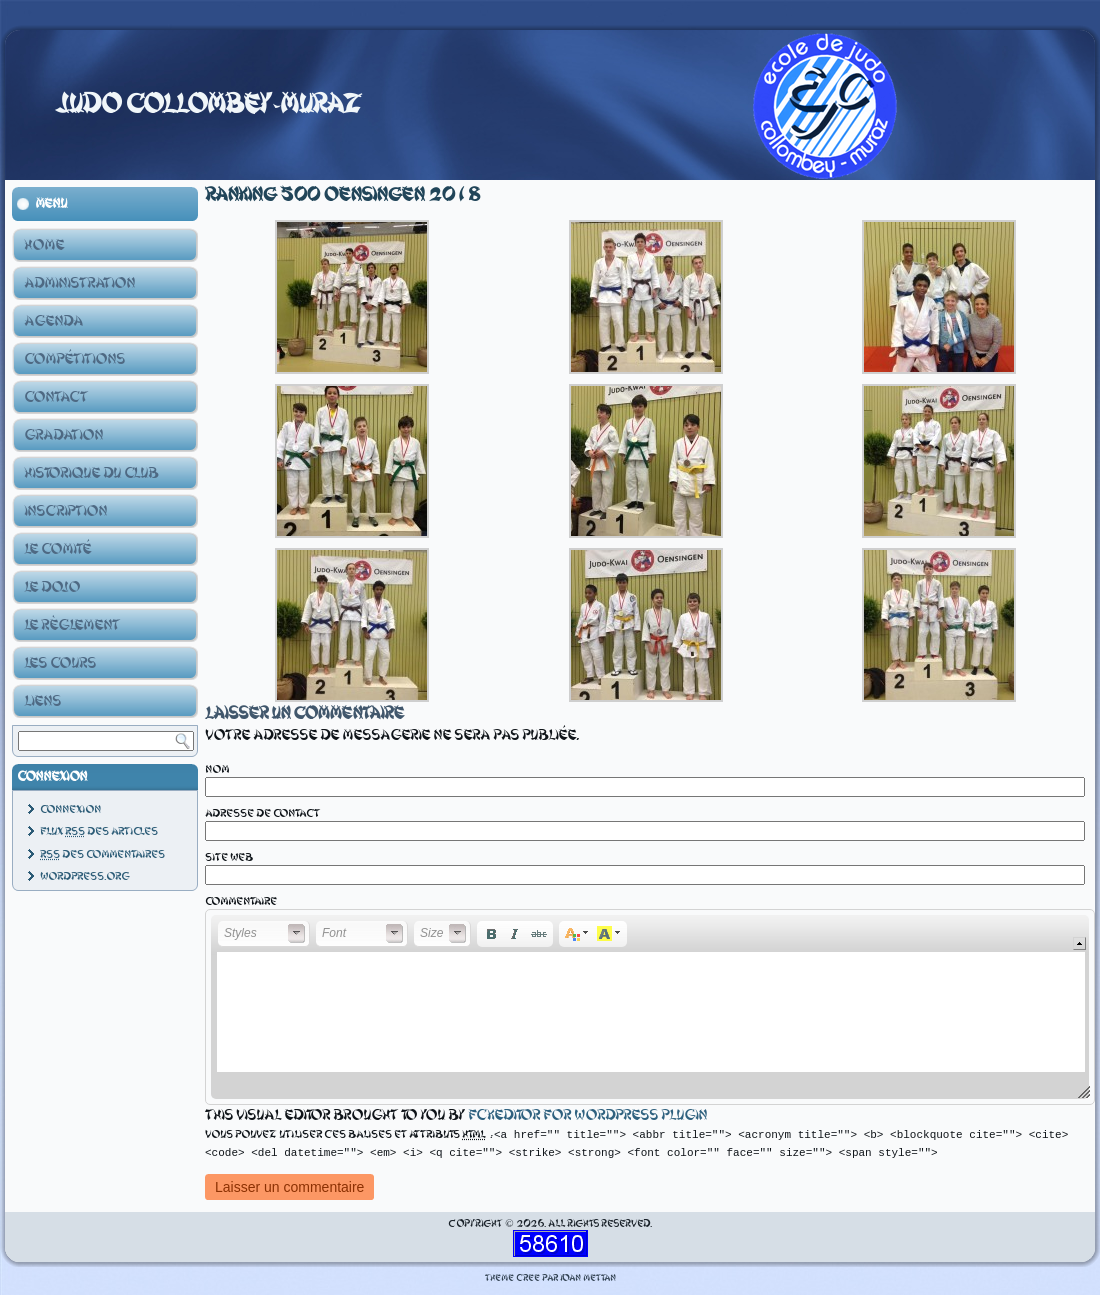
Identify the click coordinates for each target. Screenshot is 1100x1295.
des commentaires (102, 854)
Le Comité (57, 549)
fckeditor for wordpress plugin (587, 1115)
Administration (79, 283)
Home (44, 245)
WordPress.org (84, 876)
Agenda (53, 321)
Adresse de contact (262, 813)
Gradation (63, 435)
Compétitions (74, 359)
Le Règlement (72, 625)
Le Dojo (52, 587)
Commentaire (241, 901)
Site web (229, 857)
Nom (217, 769)
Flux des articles (99, 831)
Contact (56, 397)
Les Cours (60, 663)
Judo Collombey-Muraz (208, 104)
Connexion (70, 809)
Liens (42, 701)
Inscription (65, 511)
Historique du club (91, 473)
